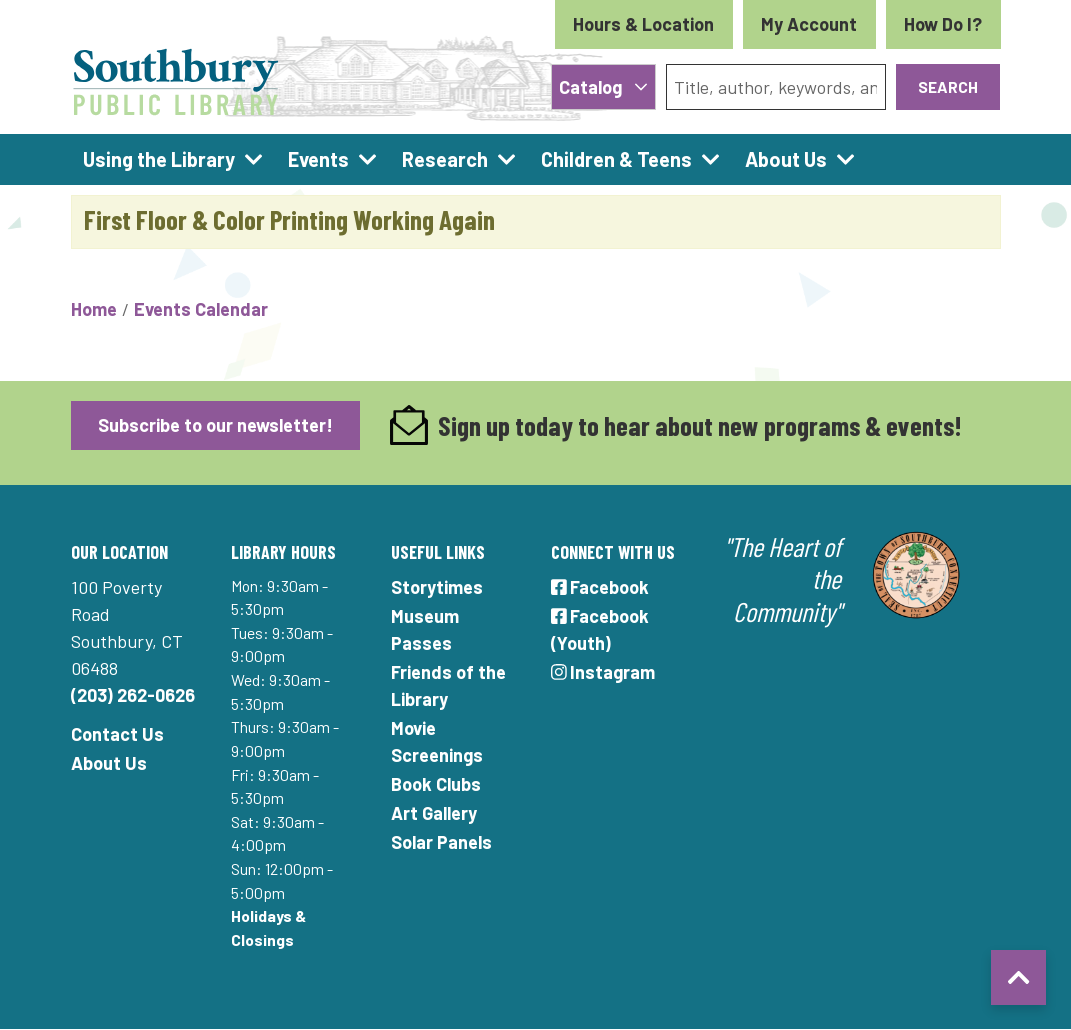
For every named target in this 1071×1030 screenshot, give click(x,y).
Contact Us (117, 734)
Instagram (603, 672)
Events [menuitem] (318, 159)
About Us (109, 763)
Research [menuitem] (445, 159)
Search (948, 86)
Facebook (600, 587)
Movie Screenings (437, 741)
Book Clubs (436, 784)
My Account (809, 24)
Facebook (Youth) (600, 629)
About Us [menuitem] (786, 159)
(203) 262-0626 (133, 695)
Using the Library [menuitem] (159, 159)
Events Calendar (201, 309)
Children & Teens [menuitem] (616, 159)
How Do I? (943, 24)
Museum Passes (425, 629)
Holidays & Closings (268, 927)
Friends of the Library (448, 685)
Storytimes (437, 587)
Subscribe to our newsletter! (215, 425)
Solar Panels (441, 842)
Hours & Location (643, 24)
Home (94, 309)
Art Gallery (434, 813)
